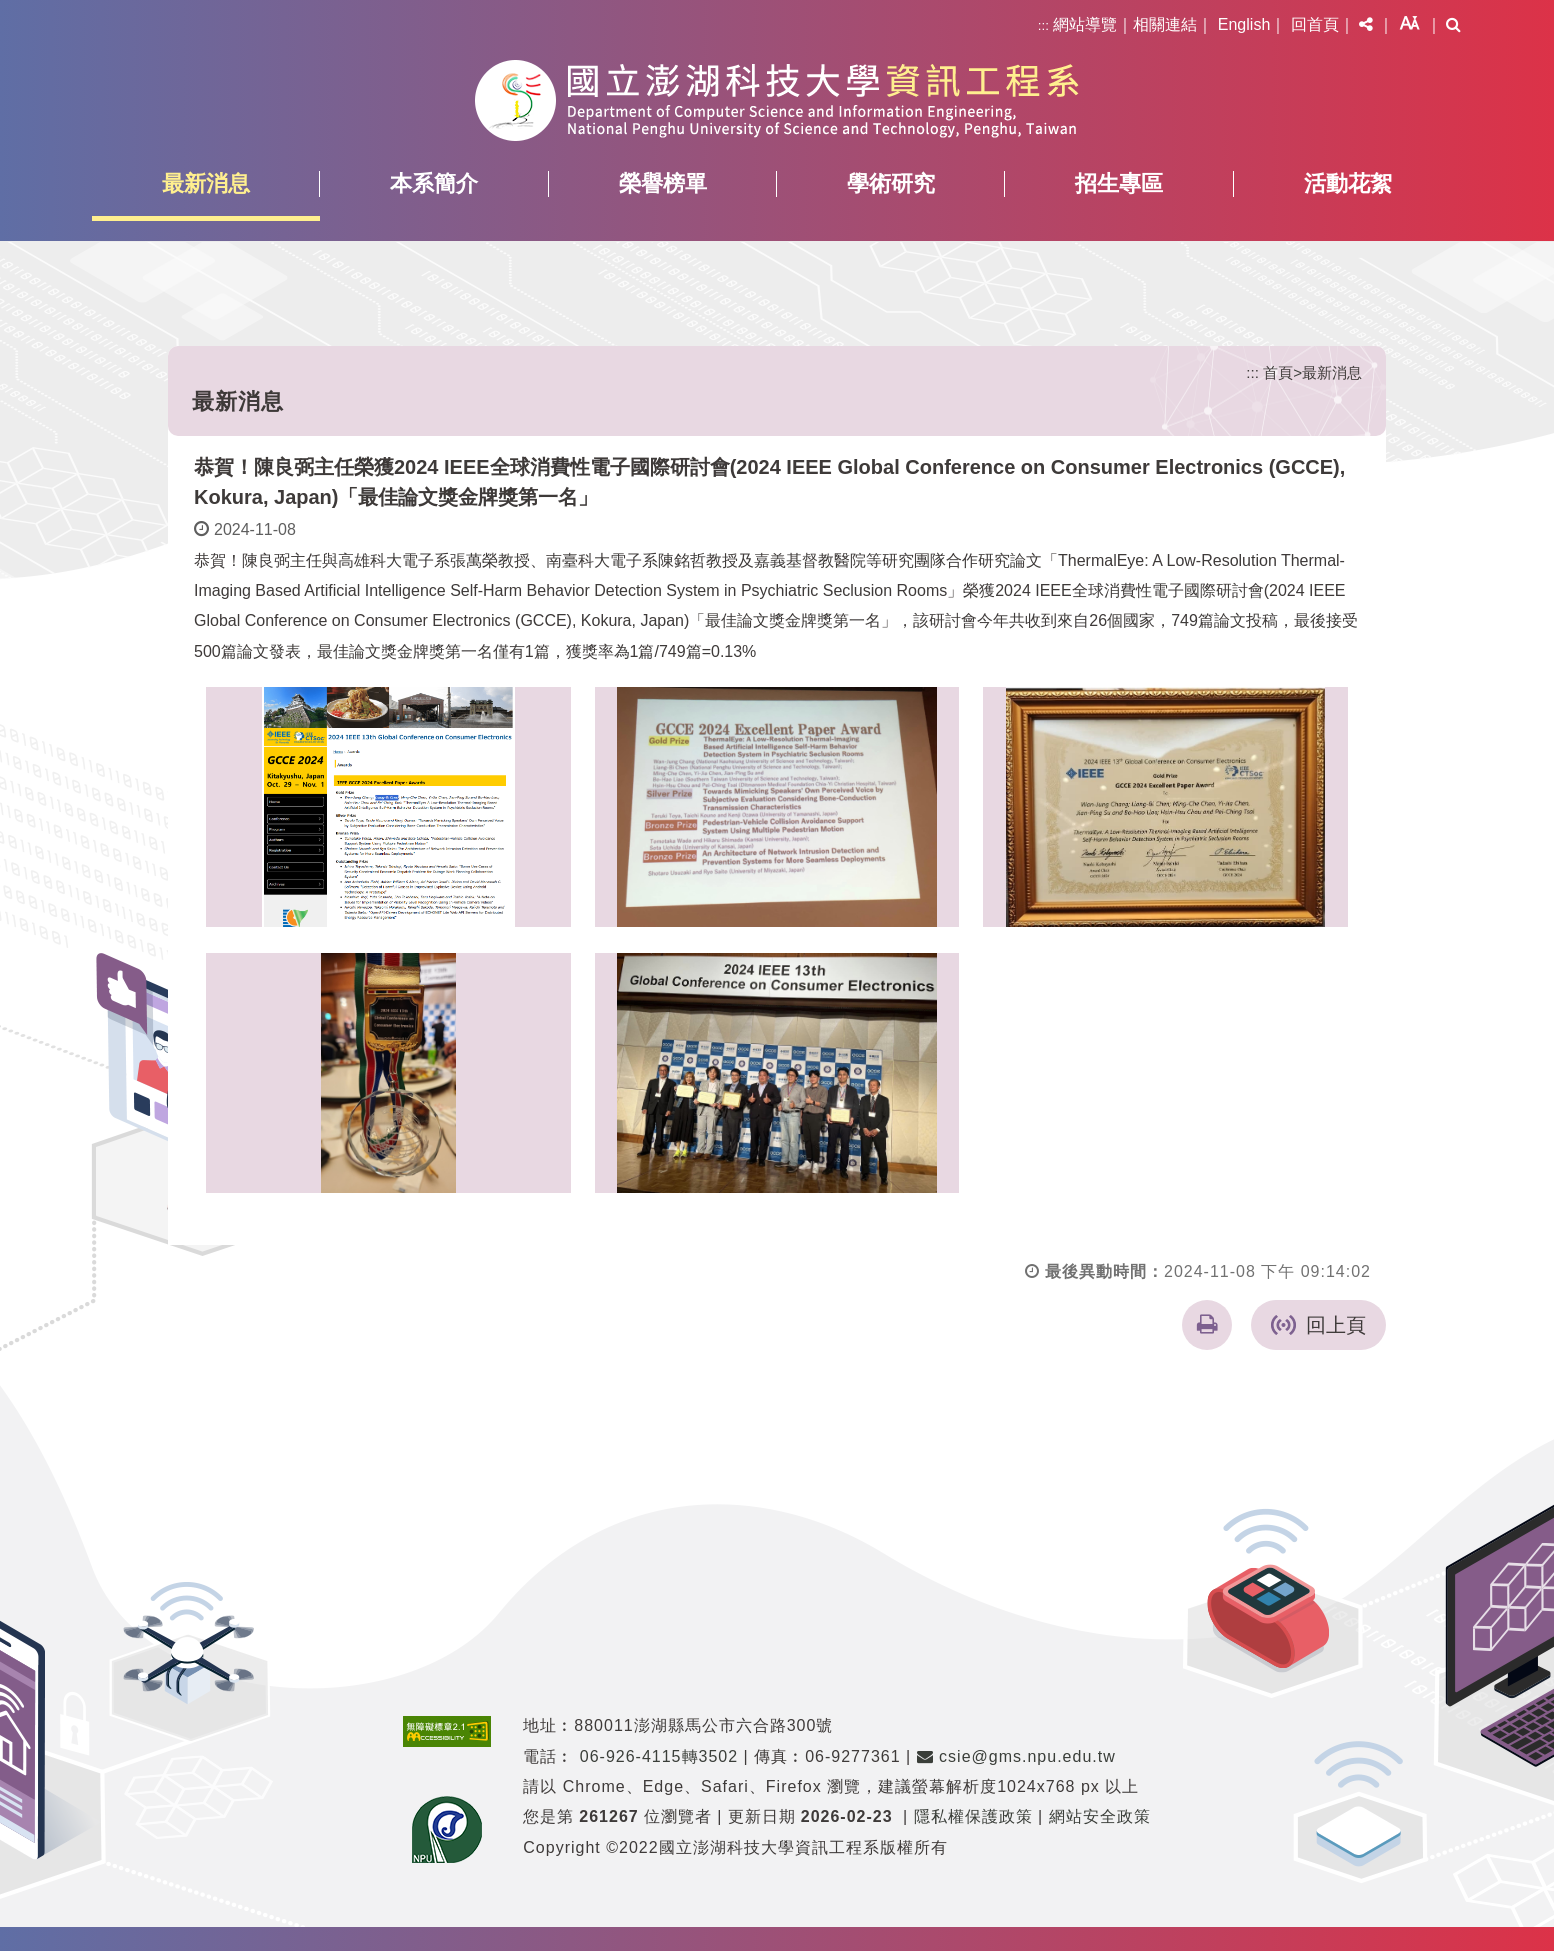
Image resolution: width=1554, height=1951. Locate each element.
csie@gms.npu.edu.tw (1016, 1754)
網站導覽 (1085, 24)
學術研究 (891, 183)
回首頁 (1315, 24)
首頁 (1278, 372)
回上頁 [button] (1336, 1324)
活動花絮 (1348, 183)
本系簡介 (434, 183)
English (1244, 24)
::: (1043, 25)
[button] (1366, 25)
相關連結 (1165, 24)
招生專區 (1119, 183)
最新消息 (206, 183)
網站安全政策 (1100, 1815)
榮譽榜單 (663, 183)
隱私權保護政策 (973, 1815)
